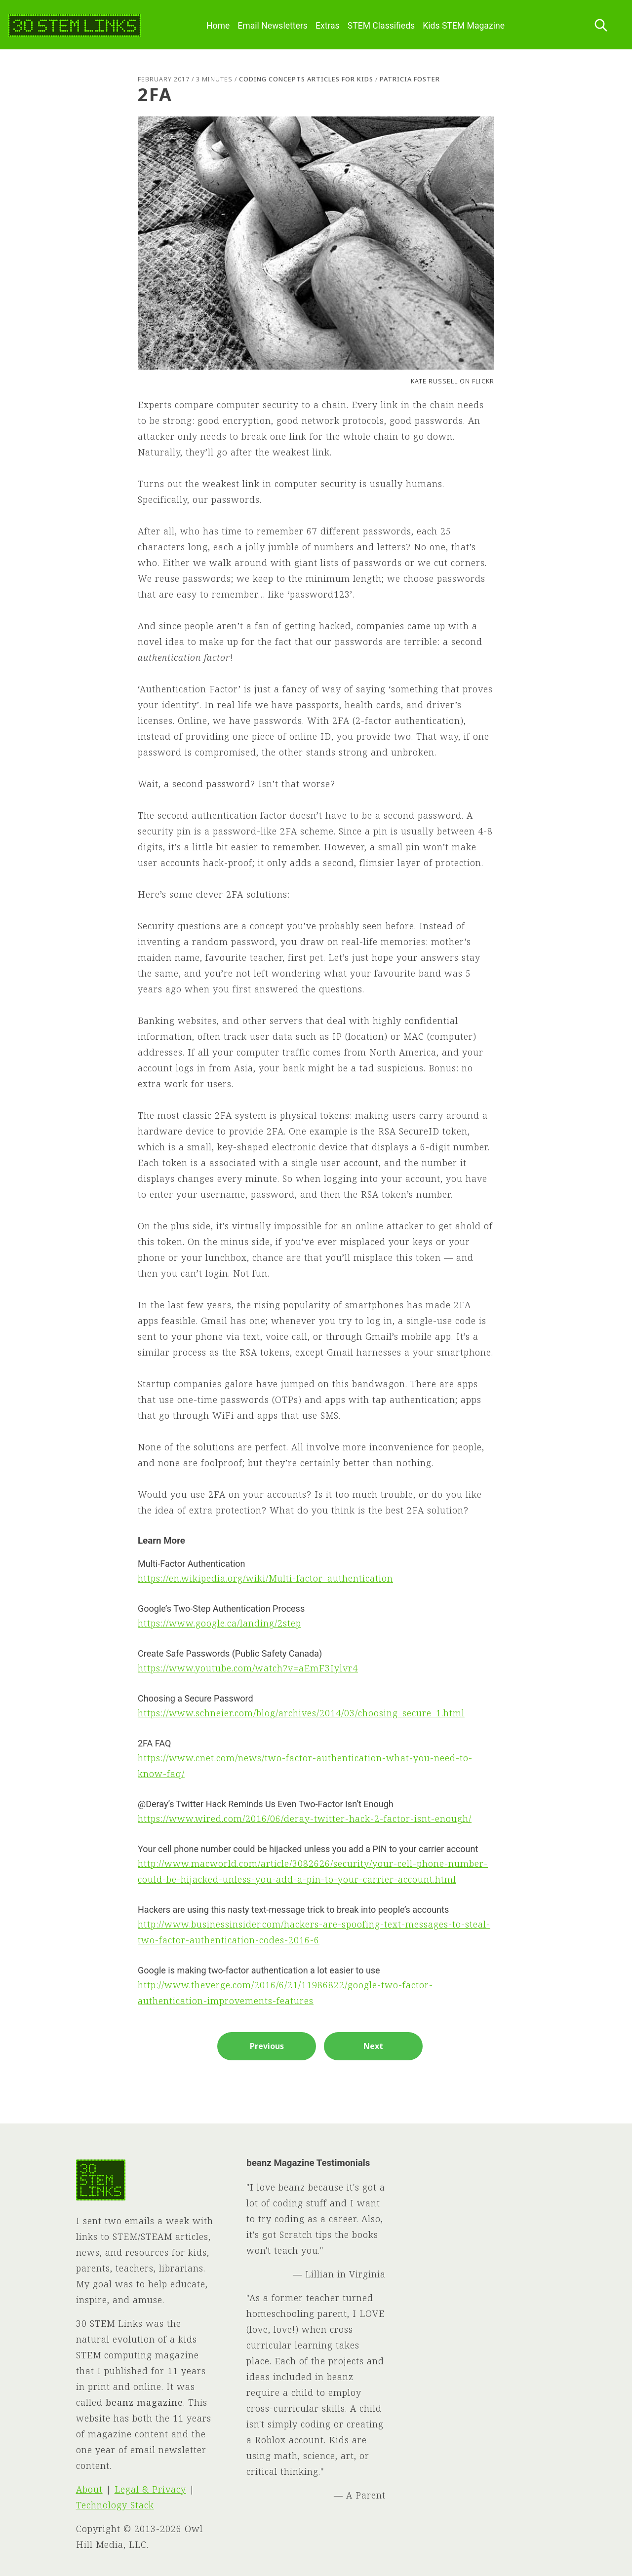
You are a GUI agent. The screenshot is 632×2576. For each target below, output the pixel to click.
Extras (328, 26)
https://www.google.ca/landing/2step (219, 1623)
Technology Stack (115, 2505)
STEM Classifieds (381, 26)
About (89, 2489)
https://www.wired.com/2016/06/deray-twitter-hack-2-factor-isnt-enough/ (305, 1818)
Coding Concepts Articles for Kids (306, 79)
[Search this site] (600, 26)
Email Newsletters (272, 26)
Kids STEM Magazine (464, 26)
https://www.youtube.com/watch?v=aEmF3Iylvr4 (248, 1668)
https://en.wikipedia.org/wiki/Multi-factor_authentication (265, 1578)
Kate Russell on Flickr (452, 381)
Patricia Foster (410, 79)
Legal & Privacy (150, 2489)
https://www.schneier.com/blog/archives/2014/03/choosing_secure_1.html (301, 1713)
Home (218, 26)
